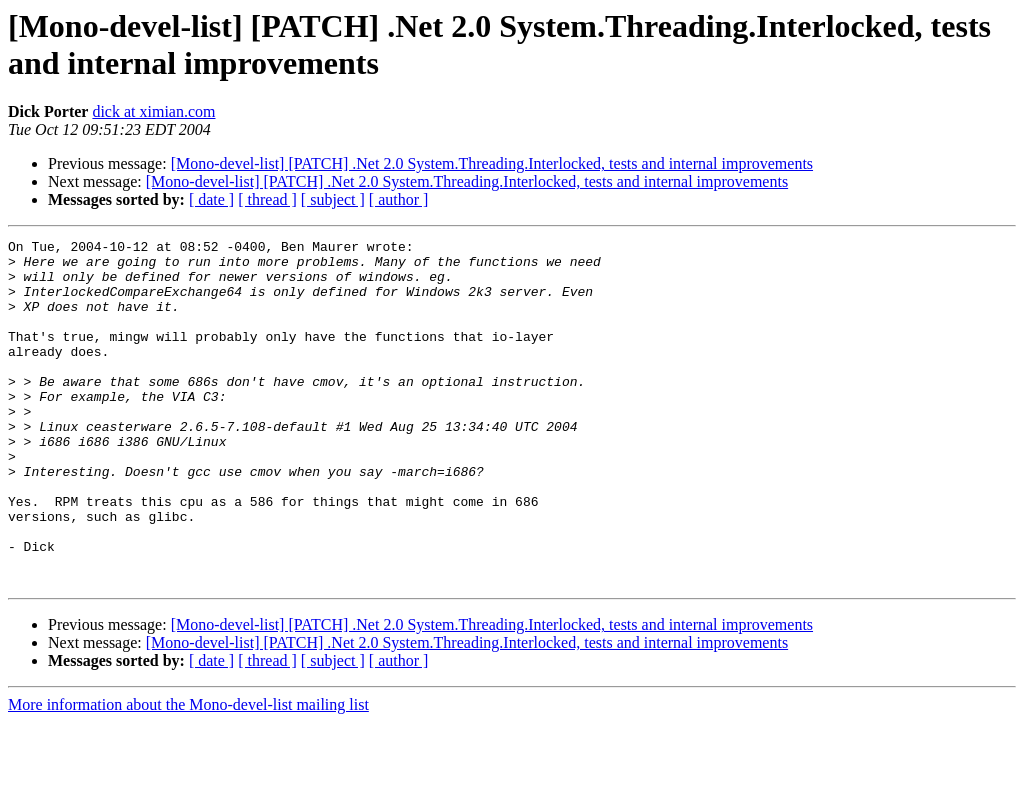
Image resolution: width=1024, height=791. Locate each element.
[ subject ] (333, 199)
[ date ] (211, 199)
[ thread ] (267, 199)
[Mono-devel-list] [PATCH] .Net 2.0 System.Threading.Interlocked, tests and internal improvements (492, 163)
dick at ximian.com (153, 111)
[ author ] (399, 199)
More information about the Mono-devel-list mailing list (188, 773)
